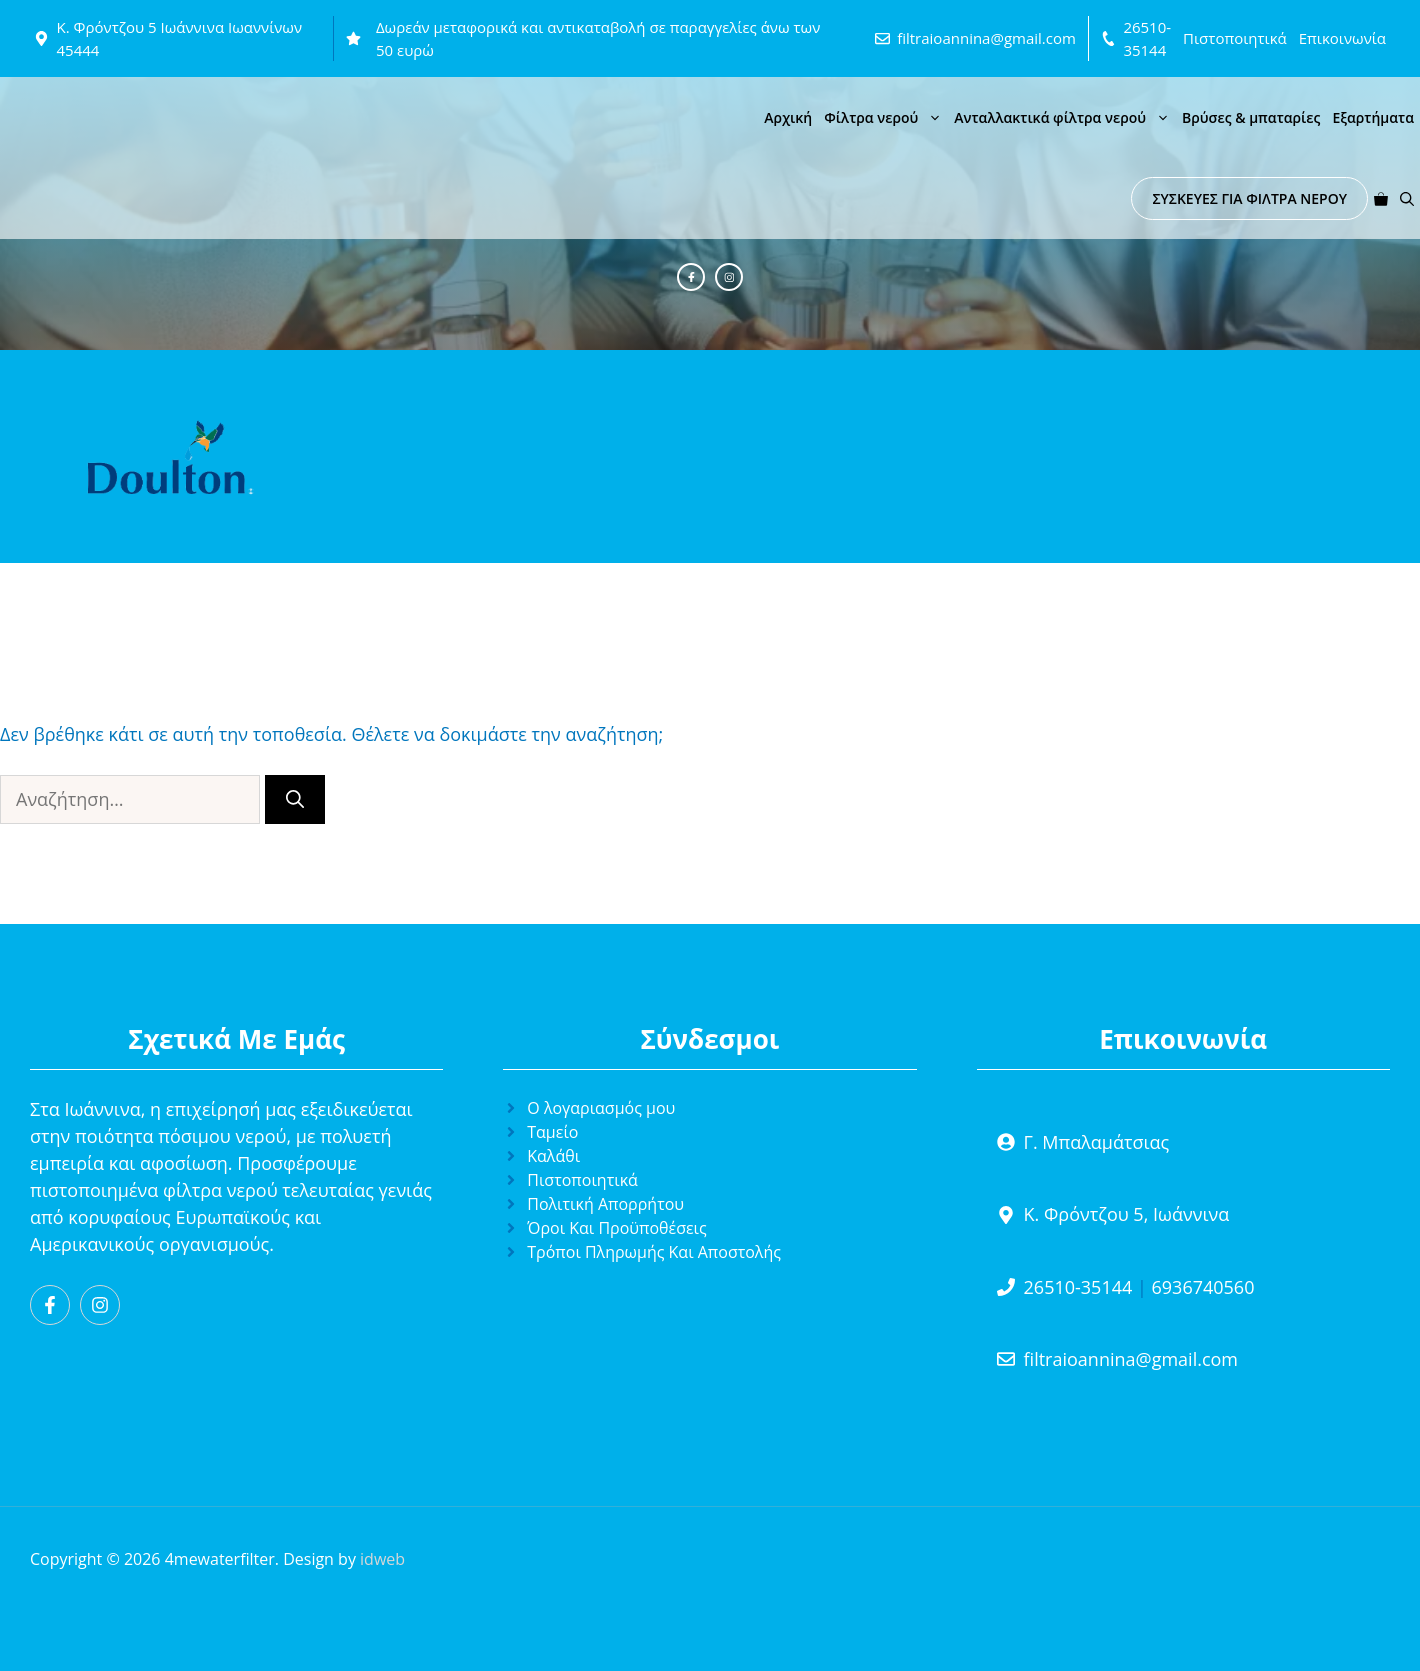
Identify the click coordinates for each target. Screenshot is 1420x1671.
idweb (382, 1559)
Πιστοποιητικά (1235, 38)
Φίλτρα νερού (886, 117)
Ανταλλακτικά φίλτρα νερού (1065, 117)
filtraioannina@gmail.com (986, 38)
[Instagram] (729, 277)
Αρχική (788, 117)
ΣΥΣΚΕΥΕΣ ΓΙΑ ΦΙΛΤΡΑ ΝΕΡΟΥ (1249, 198)
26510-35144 (1078, 1287)
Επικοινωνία (1342, 38)
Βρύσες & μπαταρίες (1251, 117)
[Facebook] (691, 277)
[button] (1407, 198)
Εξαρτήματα (1373, 117)
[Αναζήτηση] (295, 799)
